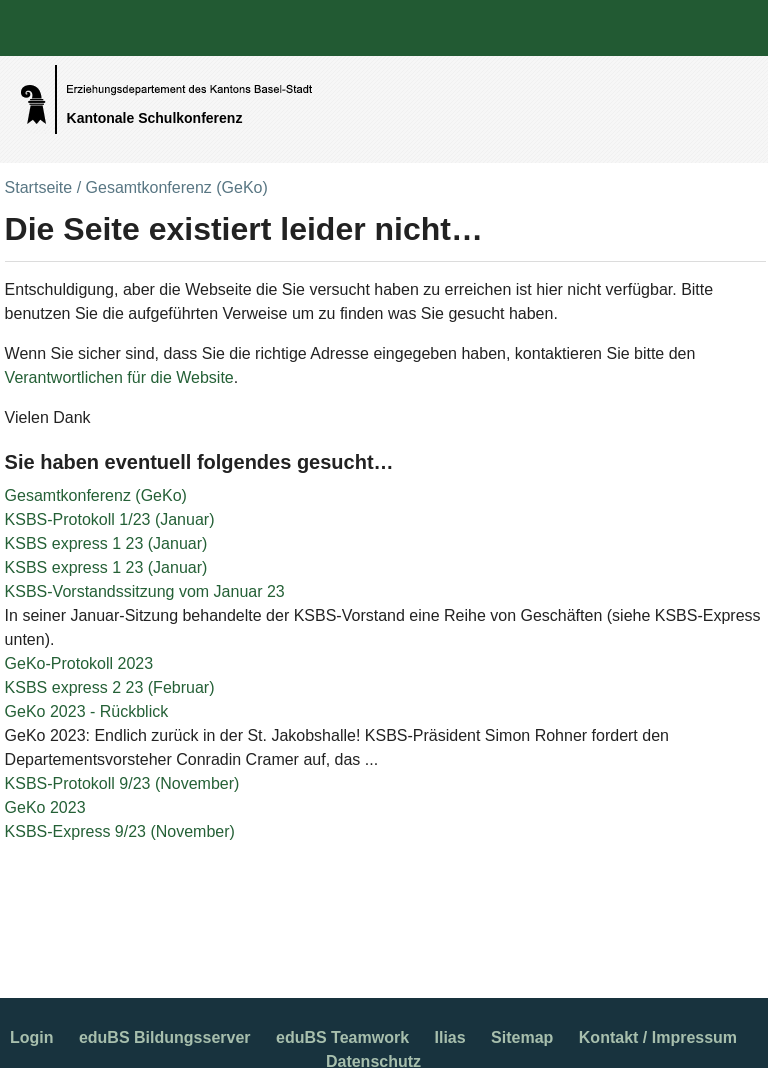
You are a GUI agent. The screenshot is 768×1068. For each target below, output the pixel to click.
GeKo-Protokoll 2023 (79, 663)
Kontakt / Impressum (658, 1037)
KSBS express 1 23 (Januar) (106, 543)
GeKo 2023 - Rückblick (87, 711)
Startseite (39, 187)
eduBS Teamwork (342, 1037)
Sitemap (522, 1037)
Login (32, 1037)
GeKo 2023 (45, 807)
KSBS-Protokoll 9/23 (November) (122, 783)
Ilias (450, 1037)
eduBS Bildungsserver (165, 1037)
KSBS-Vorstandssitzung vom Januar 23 (145, 591)
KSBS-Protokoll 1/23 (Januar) (110, 519)
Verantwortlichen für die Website (119, 377)
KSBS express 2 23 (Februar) (110, 687)
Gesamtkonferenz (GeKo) (96, 495)
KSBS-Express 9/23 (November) (120, 831)
